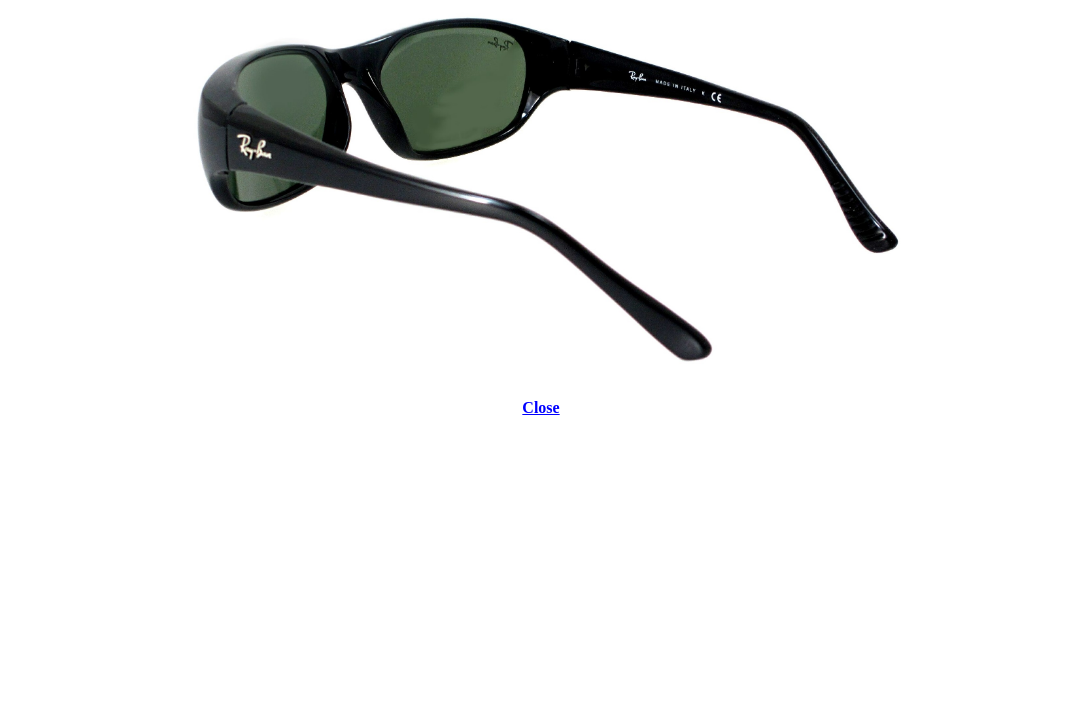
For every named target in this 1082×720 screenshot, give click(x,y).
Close (540, 407)
